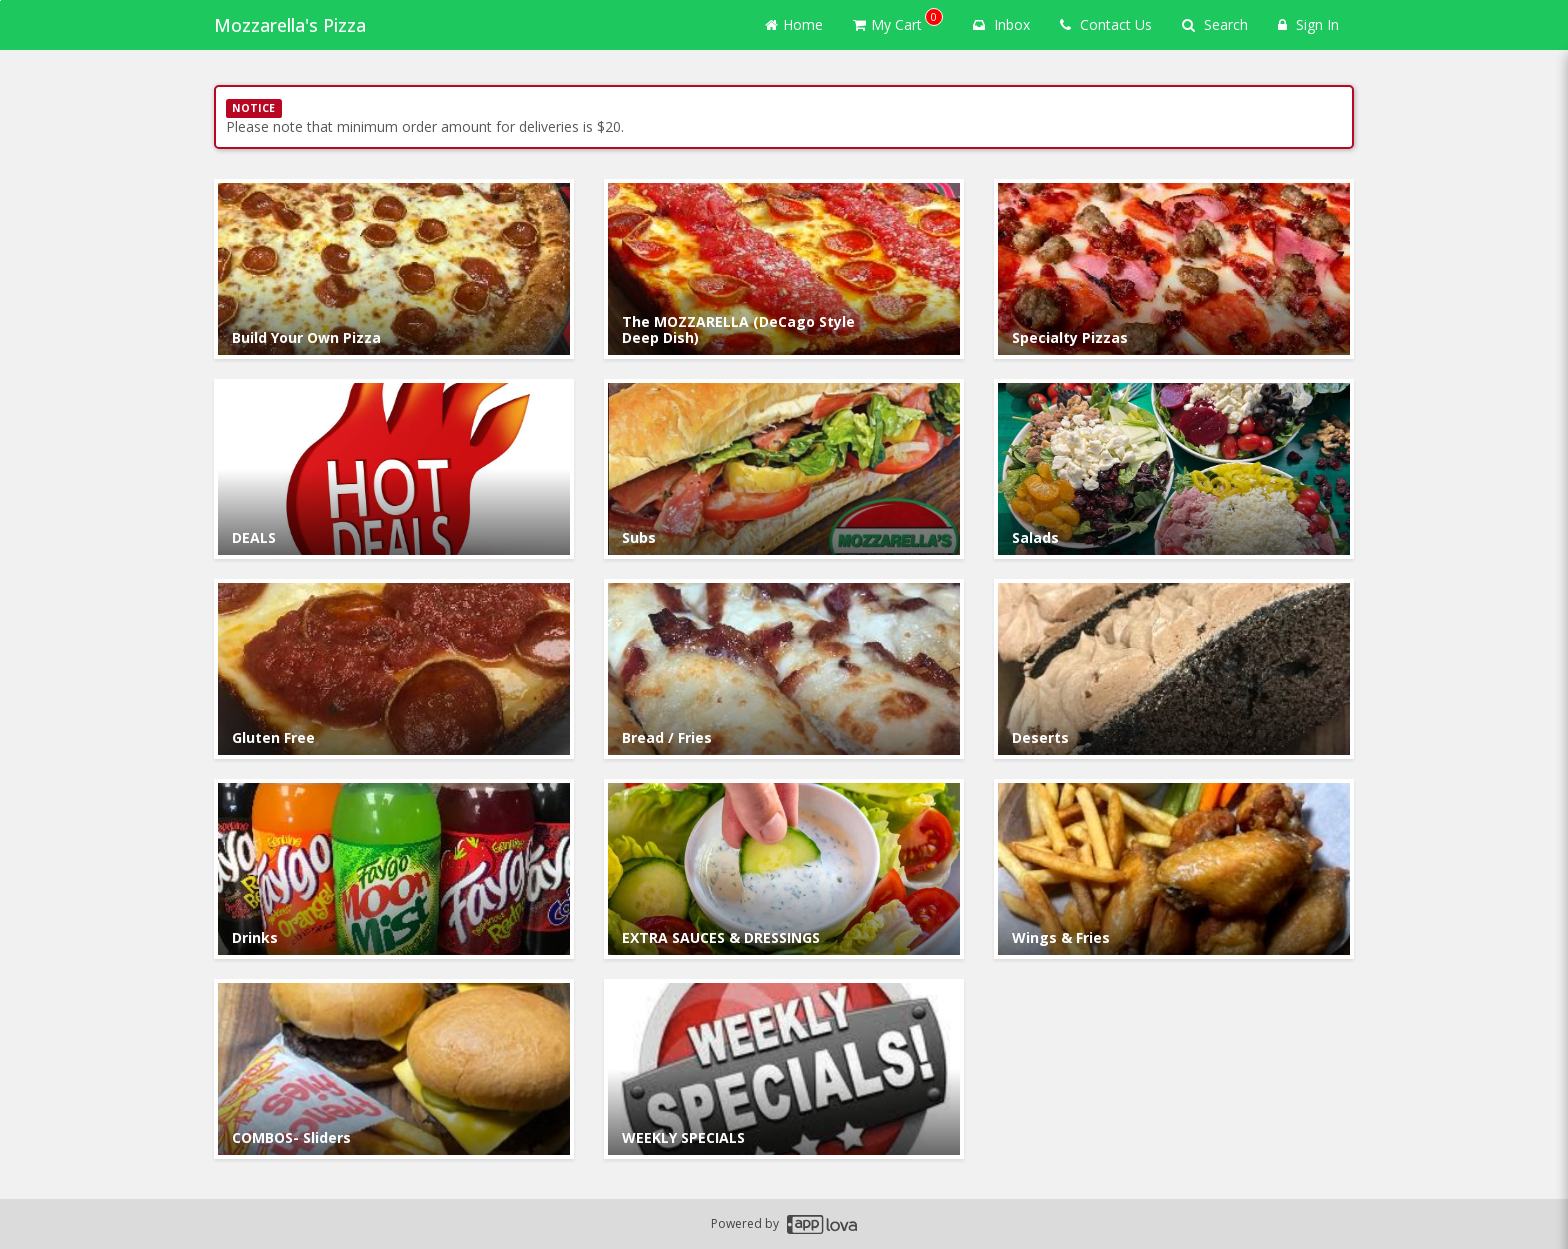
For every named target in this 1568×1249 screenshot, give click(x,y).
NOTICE (253, 108)
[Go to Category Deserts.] (1174, 669)
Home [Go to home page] (794, 24)
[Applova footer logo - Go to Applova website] (822, 1224)
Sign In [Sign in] (1308, 24)
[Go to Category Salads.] (1174, 469)
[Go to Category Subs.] (784, 469)
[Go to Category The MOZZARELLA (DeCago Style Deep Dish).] (784, 269)
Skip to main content (0, 0)
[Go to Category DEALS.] (394, 469)
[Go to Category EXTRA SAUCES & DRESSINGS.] (784, 869)
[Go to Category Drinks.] (394, 869)
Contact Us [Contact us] (1106, 24)
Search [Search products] (1215, 24)
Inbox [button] (1001, 24)
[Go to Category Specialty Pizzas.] (1174, 269)
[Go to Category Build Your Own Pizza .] (394, 269)
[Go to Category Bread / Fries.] (784, 669)
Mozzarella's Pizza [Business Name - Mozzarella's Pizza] (290, 25)
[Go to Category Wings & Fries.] (1174, 869)
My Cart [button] (898, 21)
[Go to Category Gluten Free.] (394, 669)
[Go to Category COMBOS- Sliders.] (394, 1069)
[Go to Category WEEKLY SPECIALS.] (784, 1069)
